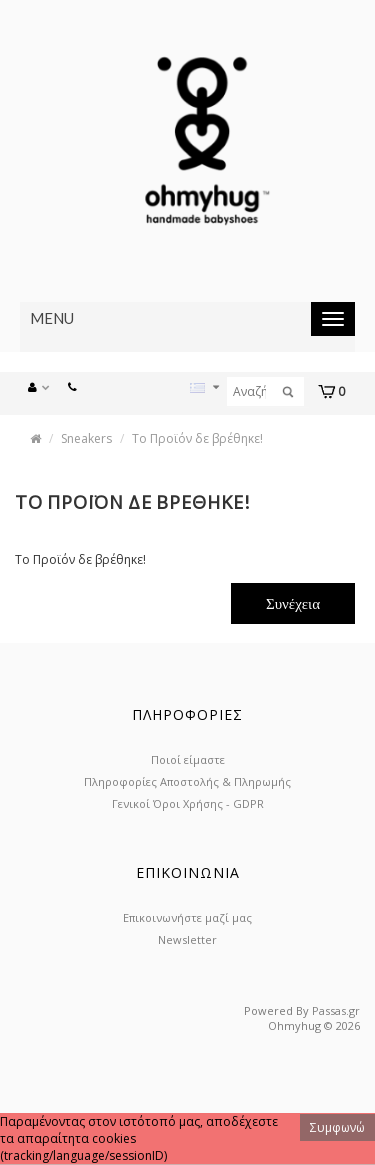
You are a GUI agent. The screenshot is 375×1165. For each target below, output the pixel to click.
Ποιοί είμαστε (188, 759)
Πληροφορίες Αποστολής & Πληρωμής (187, 781)
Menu (52, 318)
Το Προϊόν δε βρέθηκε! (197, 438)
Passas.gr (336, 1010)
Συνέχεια (293, 603)
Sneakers (86, 438)
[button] (44, 385)
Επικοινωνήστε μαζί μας (187, 917)
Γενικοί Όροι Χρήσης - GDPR (188, 803)
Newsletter (187, 939)
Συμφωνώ (337, 1127)
